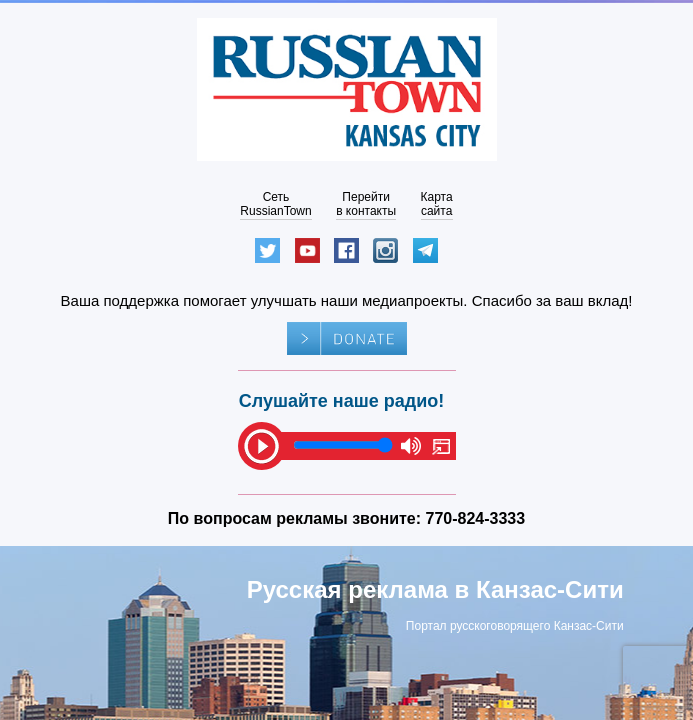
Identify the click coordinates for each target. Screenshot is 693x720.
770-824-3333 (476, 518)
